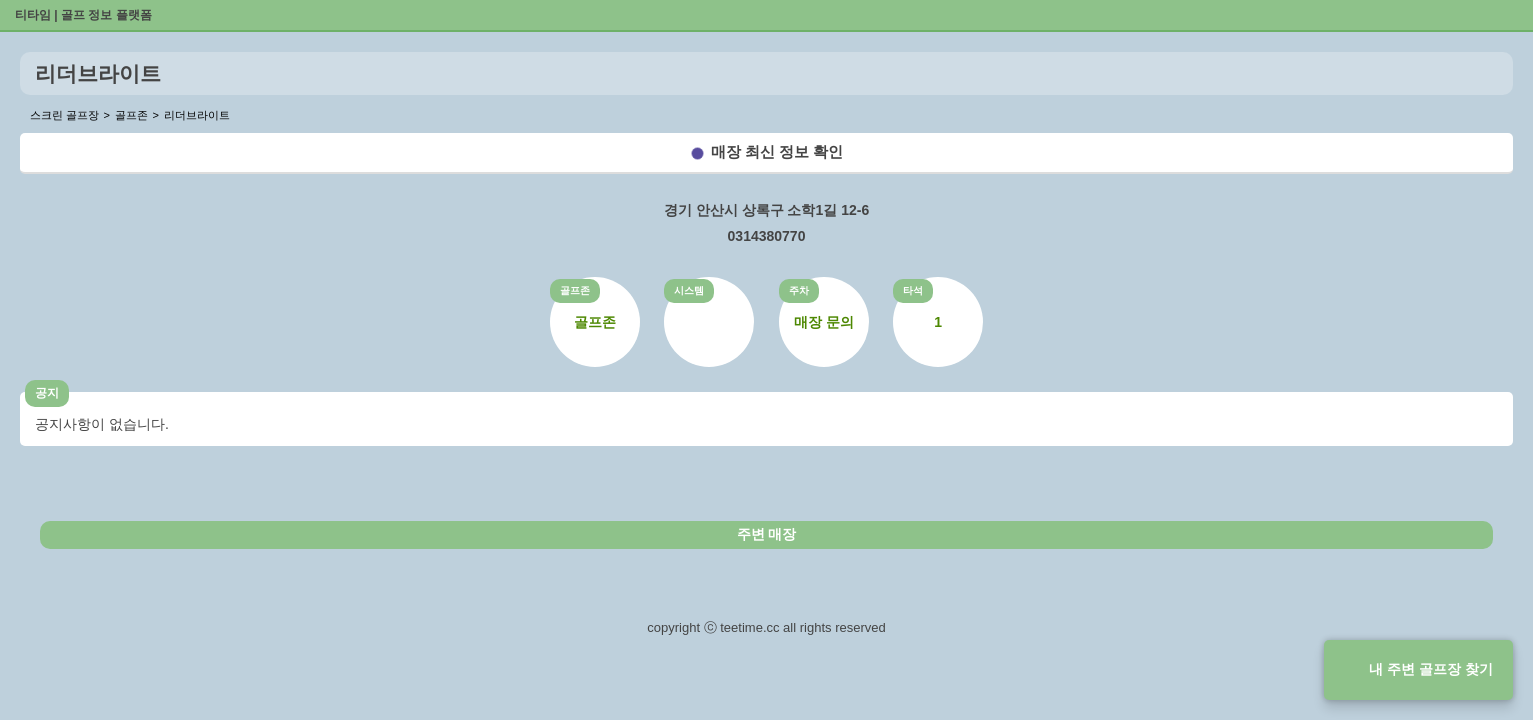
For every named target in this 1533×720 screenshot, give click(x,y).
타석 (913, 290)
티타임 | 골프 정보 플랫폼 (83, 15)
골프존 (575, 290)
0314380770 (767, 236)
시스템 (689, 290)
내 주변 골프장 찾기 (1431, 669)
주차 (799, 290)
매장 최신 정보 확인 (777, 151)
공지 (47, 393)
